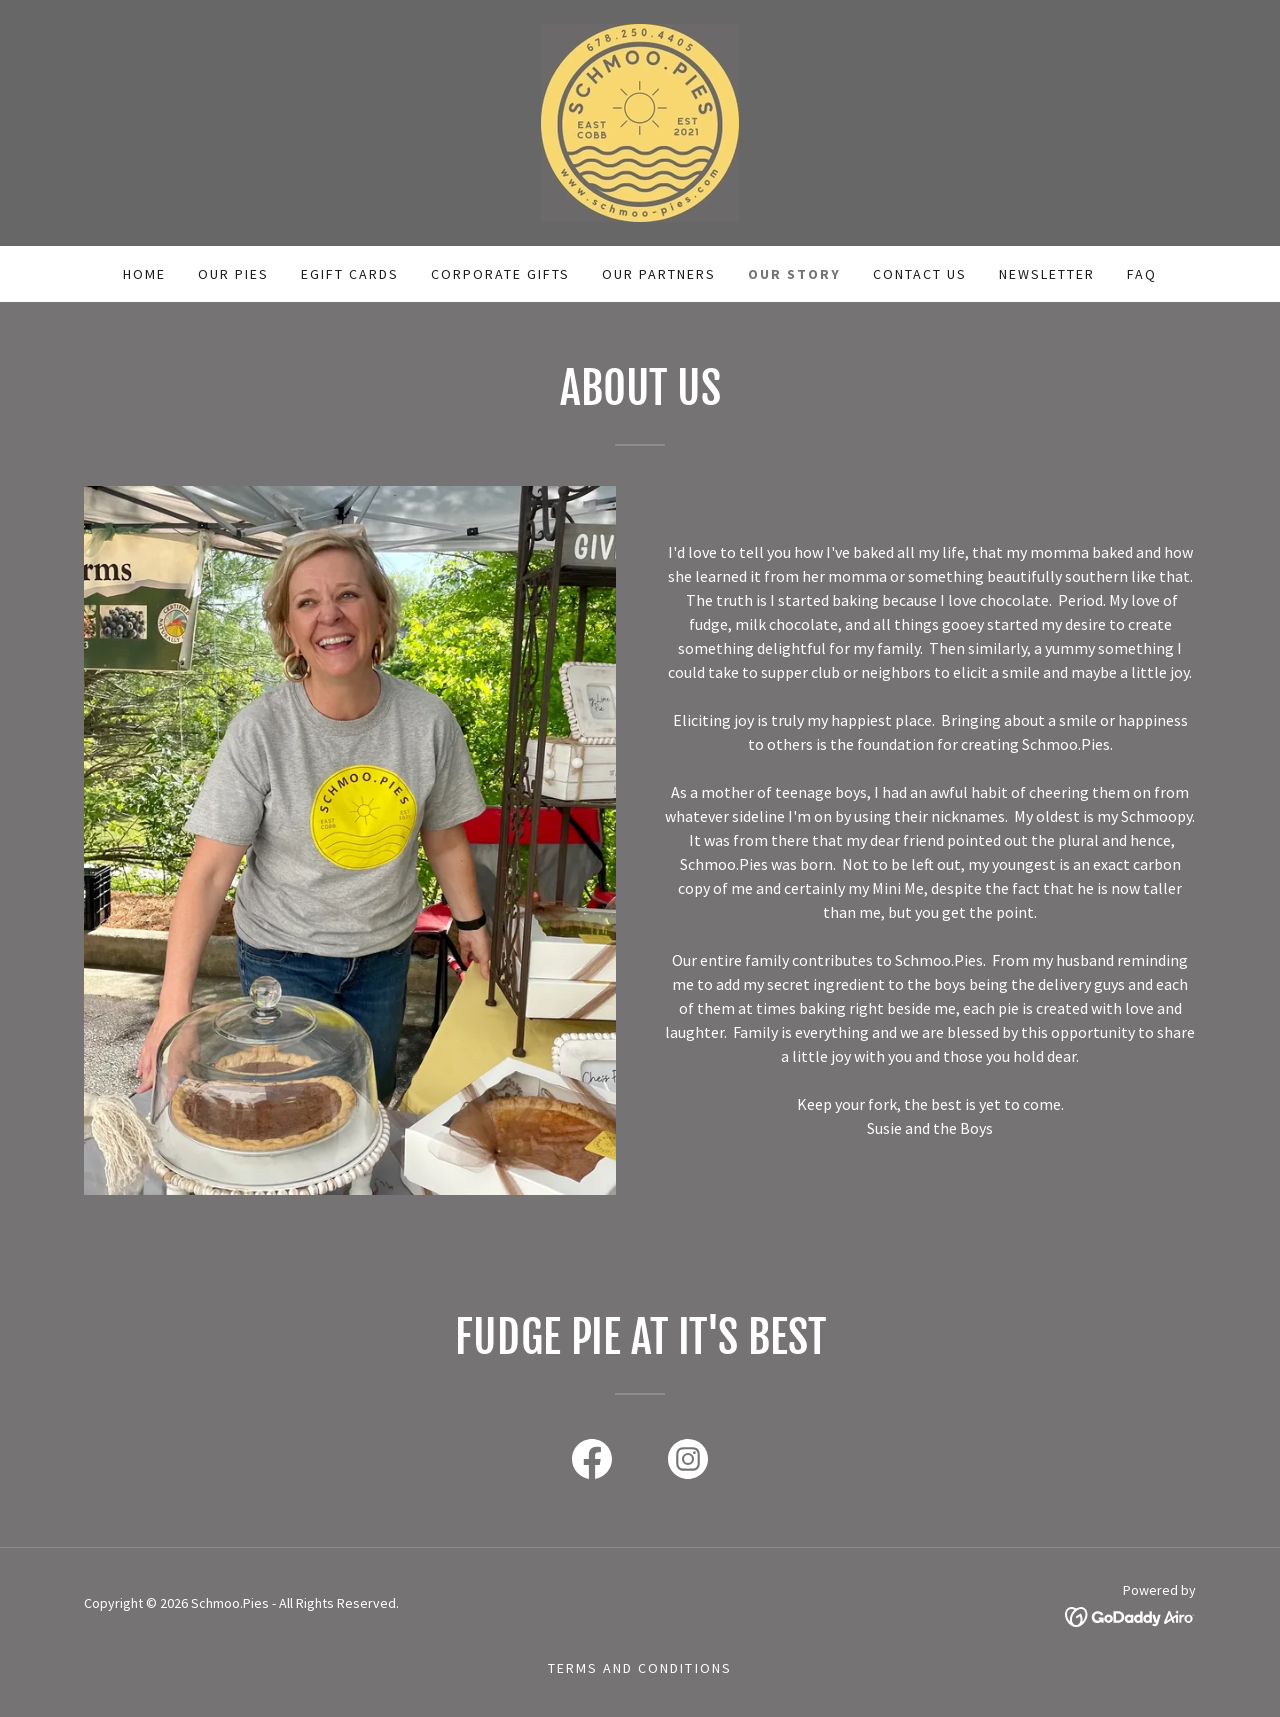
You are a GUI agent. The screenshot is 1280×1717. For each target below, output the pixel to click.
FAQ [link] (1142, 274)
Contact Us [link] (920, 274)
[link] (640, 121)
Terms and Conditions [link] (639, 1668)
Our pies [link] (233, 274)
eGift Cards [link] (350, 274)
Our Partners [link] (659, 274)
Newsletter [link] (1047, 274)
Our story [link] (794, 274)
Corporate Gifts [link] (500, 274)
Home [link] (144, 274)
